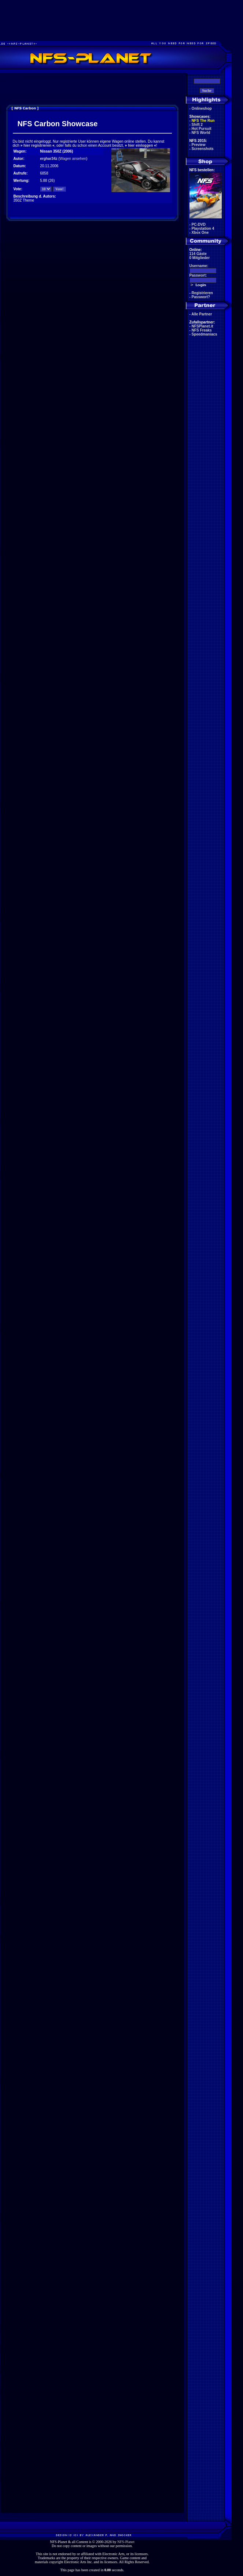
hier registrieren (37, 145)
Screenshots (203, 149)
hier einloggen (140, 145)
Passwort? (201, 297)
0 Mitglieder (199, 258)
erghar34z (48, 159)
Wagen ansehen (73, 159)
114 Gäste (198, 254)
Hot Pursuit (201, 129)
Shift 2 (197, 125)
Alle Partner (201, 314)
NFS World (201, 133)
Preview (199, 145)
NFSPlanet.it (202, 326)
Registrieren (202, 293)
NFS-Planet (126, 2542)
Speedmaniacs (204, 334)
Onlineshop (202, 108)
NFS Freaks (202, 330)
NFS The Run (203, 121)
